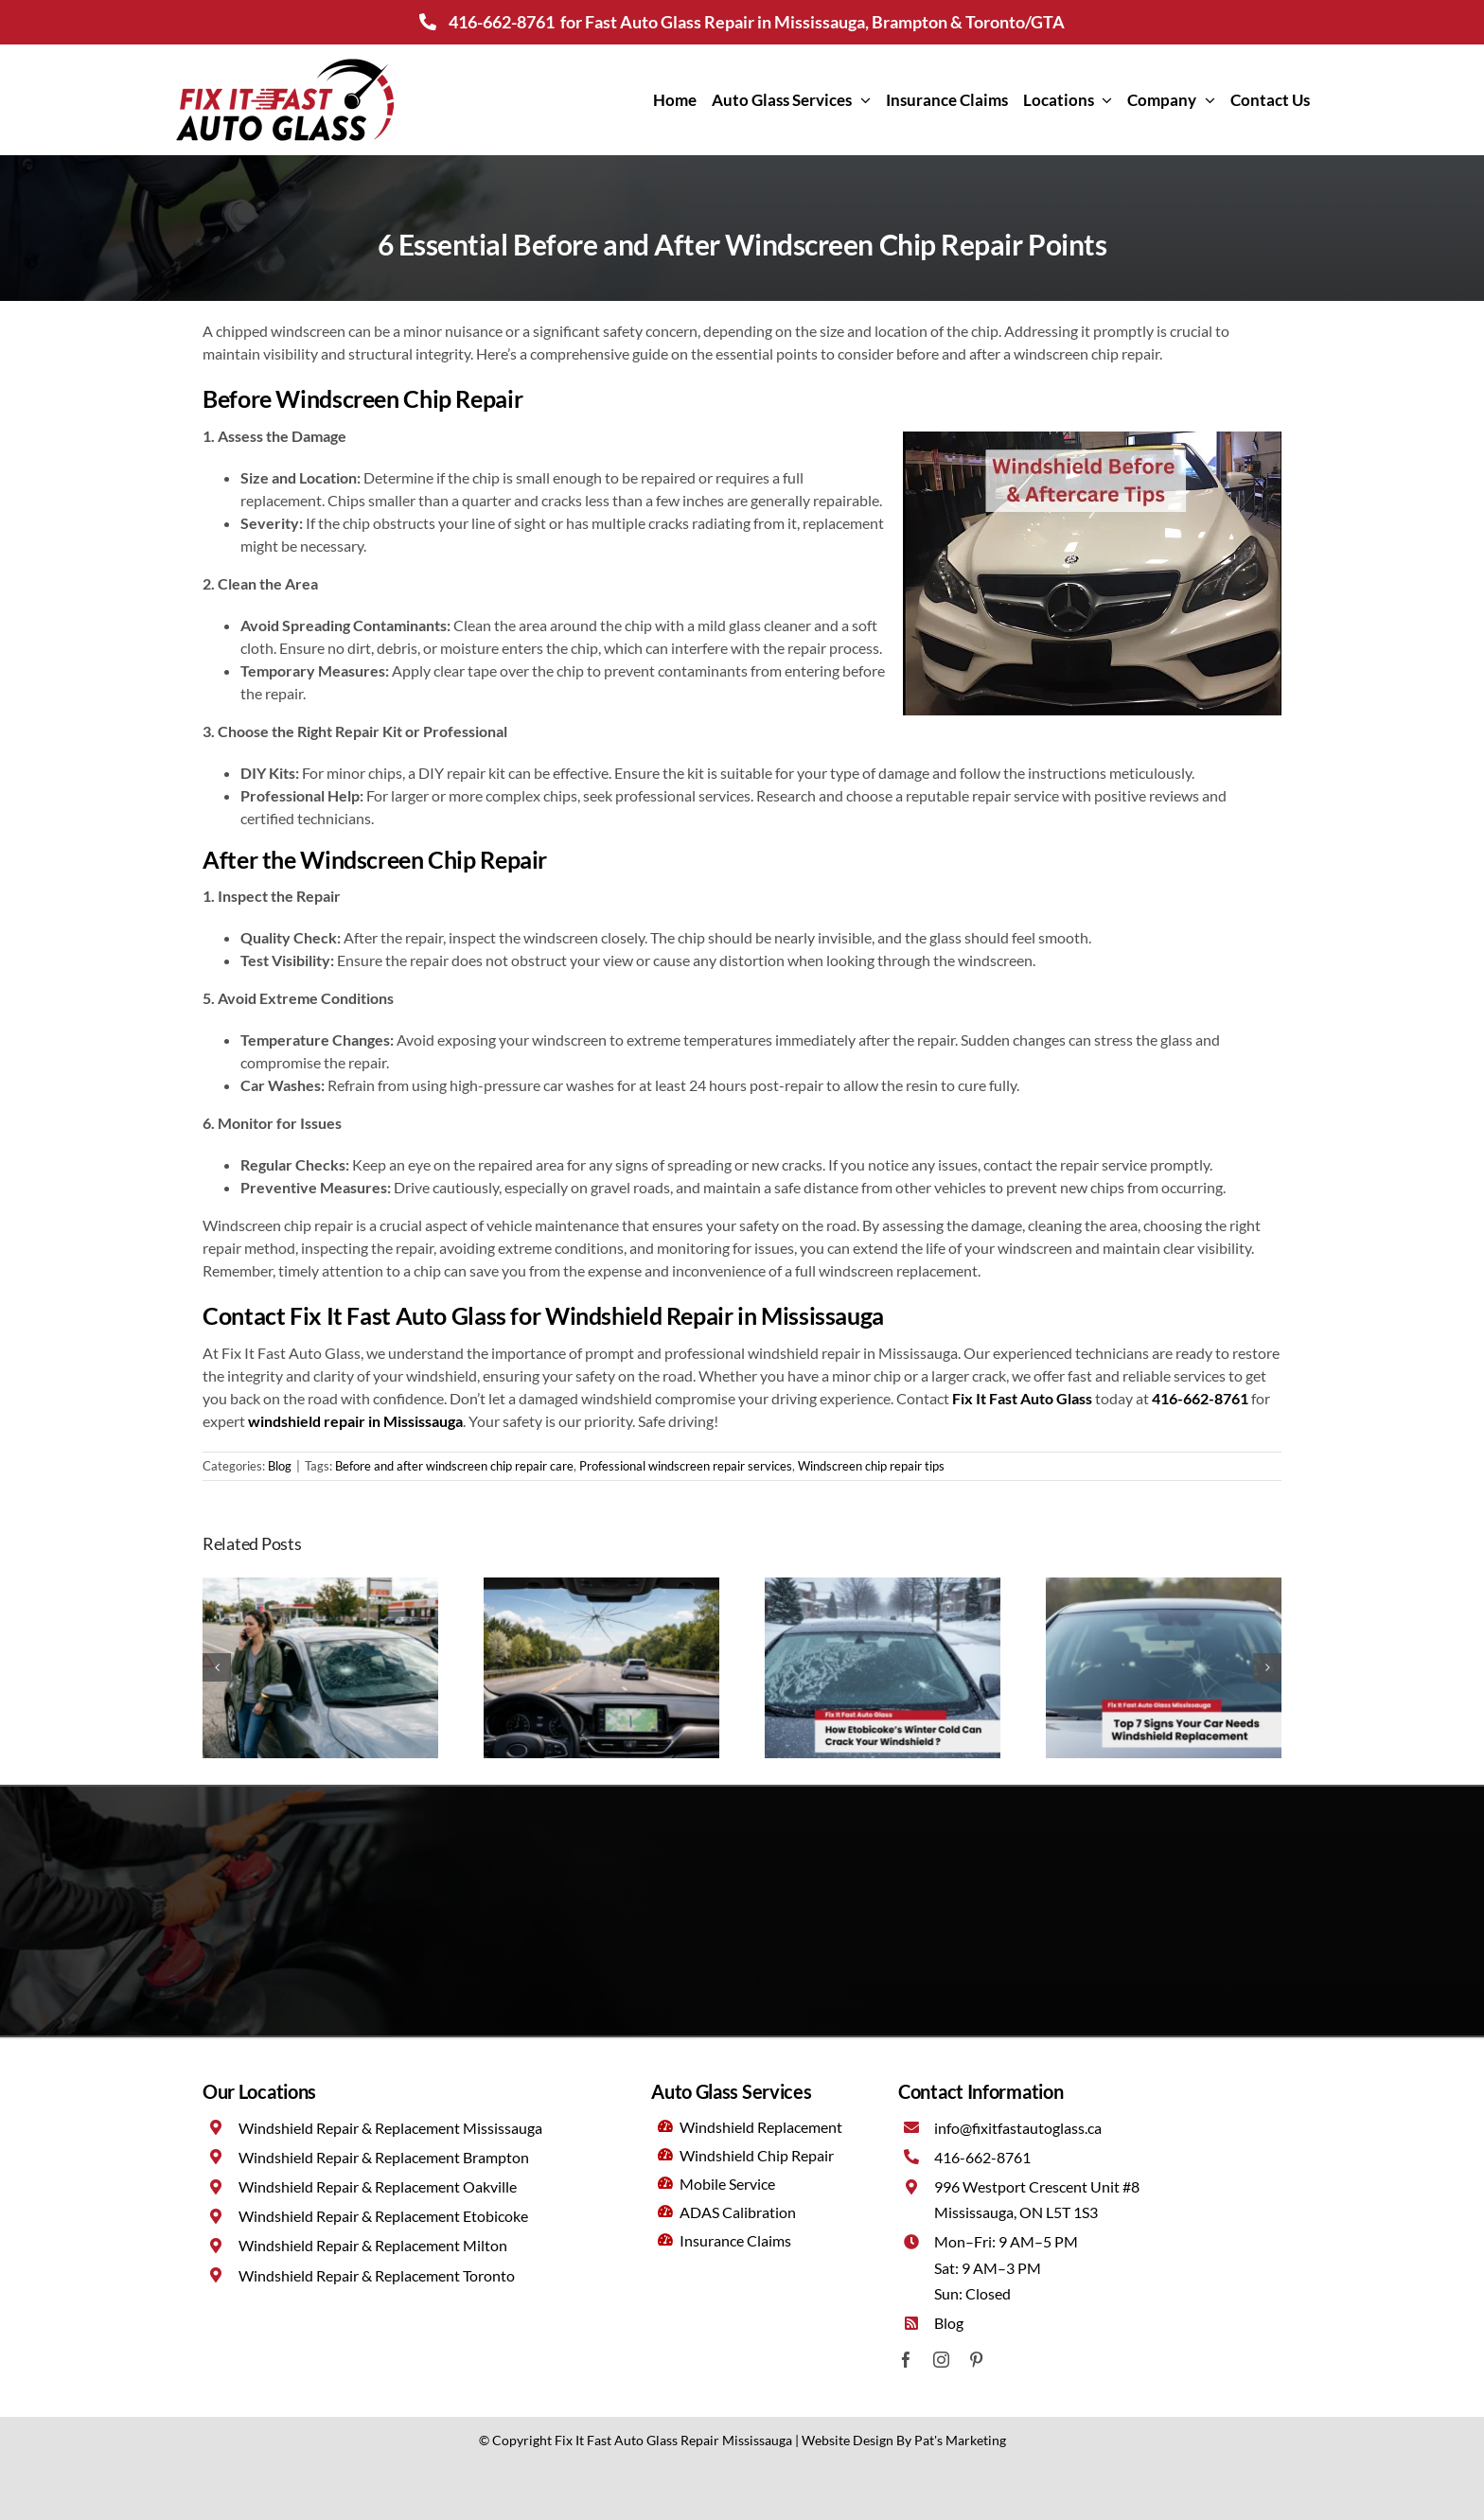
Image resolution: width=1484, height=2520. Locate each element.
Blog (280, 1465)
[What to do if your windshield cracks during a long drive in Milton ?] (601, 1586)
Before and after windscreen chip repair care (454, 1465)
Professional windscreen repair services (685, 1465)
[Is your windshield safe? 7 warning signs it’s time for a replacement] (1163, 1586)
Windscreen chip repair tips (871, 1465)
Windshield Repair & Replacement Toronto (376, 2275)
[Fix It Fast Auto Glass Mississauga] (285, 61)
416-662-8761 (502, 21)
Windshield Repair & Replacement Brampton (383, 2157)
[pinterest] (976, 2360)
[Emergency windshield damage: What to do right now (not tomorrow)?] (320, 1586)
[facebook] (906, 2360)
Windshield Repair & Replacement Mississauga (390, 2128)
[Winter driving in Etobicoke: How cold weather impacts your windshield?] (882, 1586)
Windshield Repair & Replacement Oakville (377, 2186)
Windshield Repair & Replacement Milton (372, 2245)
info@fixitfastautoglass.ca (1018, 2128)
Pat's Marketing (960, 2440)
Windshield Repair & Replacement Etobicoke (383, 2216)
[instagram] (941, 2360)
